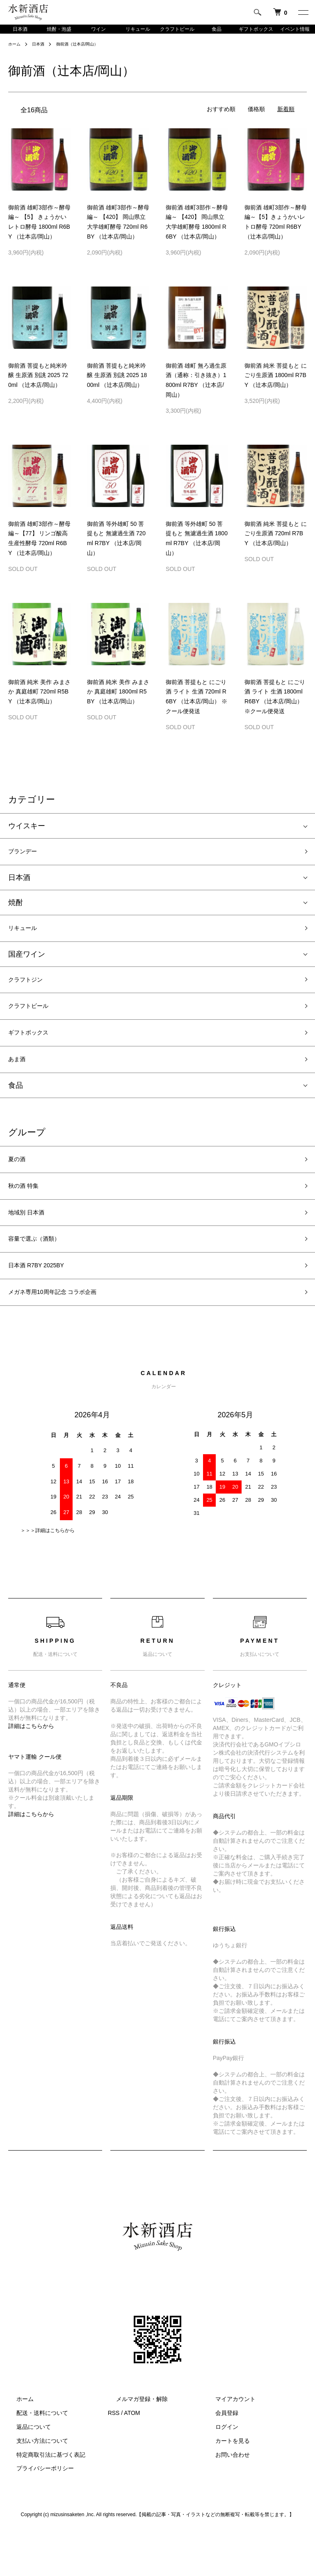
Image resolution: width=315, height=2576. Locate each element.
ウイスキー (26, 837)
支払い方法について (34, 2485)
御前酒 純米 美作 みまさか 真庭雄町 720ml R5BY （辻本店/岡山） (39, 703)
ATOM (132, 2458)
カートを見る (224, 2485)
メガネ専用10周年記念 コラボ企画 (65, 1336)
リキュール (137, 34)
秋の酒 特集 (27, 1218)
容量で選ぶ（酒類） (41, 1277)
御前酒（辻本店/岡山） (86, 55)
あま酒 (19, 1086)
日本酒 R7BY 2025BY (44, 1306)
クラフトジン (30, 998)
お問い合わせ (224, 2499)
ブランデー (26, 864)
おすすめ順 (221, 120)
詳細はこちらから (31, 1771)
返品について (25, 2472)
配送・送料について (34, 2458)
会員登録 (218, 2458)
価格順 (256, 120)
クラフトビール (177, 34)
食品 (216, 34)
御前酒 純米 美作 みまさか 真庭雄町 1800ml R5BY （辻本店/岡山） (118, 703)
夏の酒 (19, 1189)
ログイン (218, 2472)
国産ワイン (26, 971)
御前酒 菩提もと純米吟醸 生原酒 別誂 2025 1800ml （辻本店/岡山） (117, 387)
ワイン (98, 34)
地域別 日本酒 (31, 1248)
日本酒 (20, 34)
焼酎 (15, 917)
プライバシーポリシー (37, 2513)
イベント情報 (295, 34)
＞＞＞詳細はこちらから (48, 1575)
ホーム (15, 55)
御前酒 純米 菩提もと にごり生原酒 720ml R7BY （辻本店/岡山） (275, 545)
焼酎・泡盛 (59, 34)
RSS (114, 2458)
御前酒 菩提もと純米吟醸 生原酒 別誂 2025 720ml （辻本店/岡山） (38, 387)
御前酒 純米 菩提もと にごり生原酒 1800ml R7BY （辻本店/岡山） (275, 387)
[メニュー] (302, 12)
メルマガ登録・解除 (134, 2444)
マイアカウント (227, 2444)
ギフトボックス (256, 34)
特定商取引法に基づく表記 (42, 2499)
